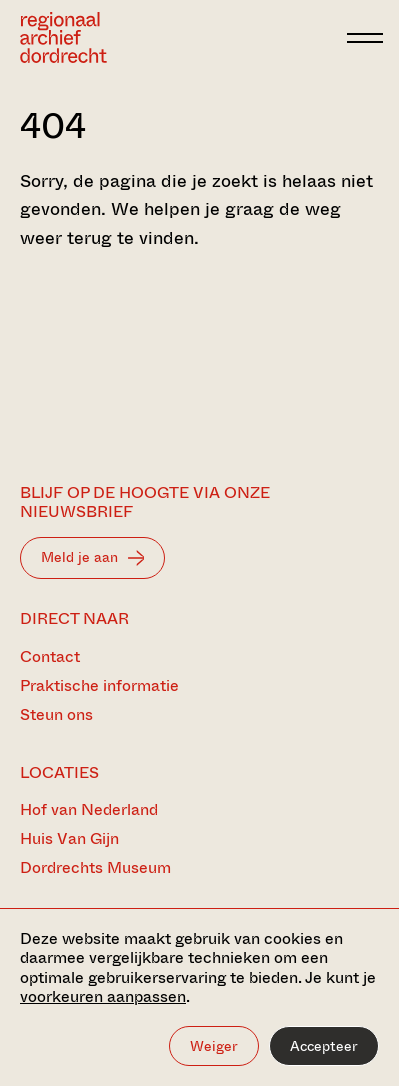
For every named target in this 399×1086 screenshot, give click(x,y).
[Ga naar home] (63, 37)
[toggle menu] (365, 38)
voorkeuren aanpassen (103, 996)
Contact (50, 656)
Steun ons (56, 714)
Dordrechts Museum (95, 867)
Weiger (214, 1046)
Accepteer (324, 1046)
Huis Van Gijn (69, 838)
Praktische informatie (99, 685)
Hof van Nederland (89, 809)
